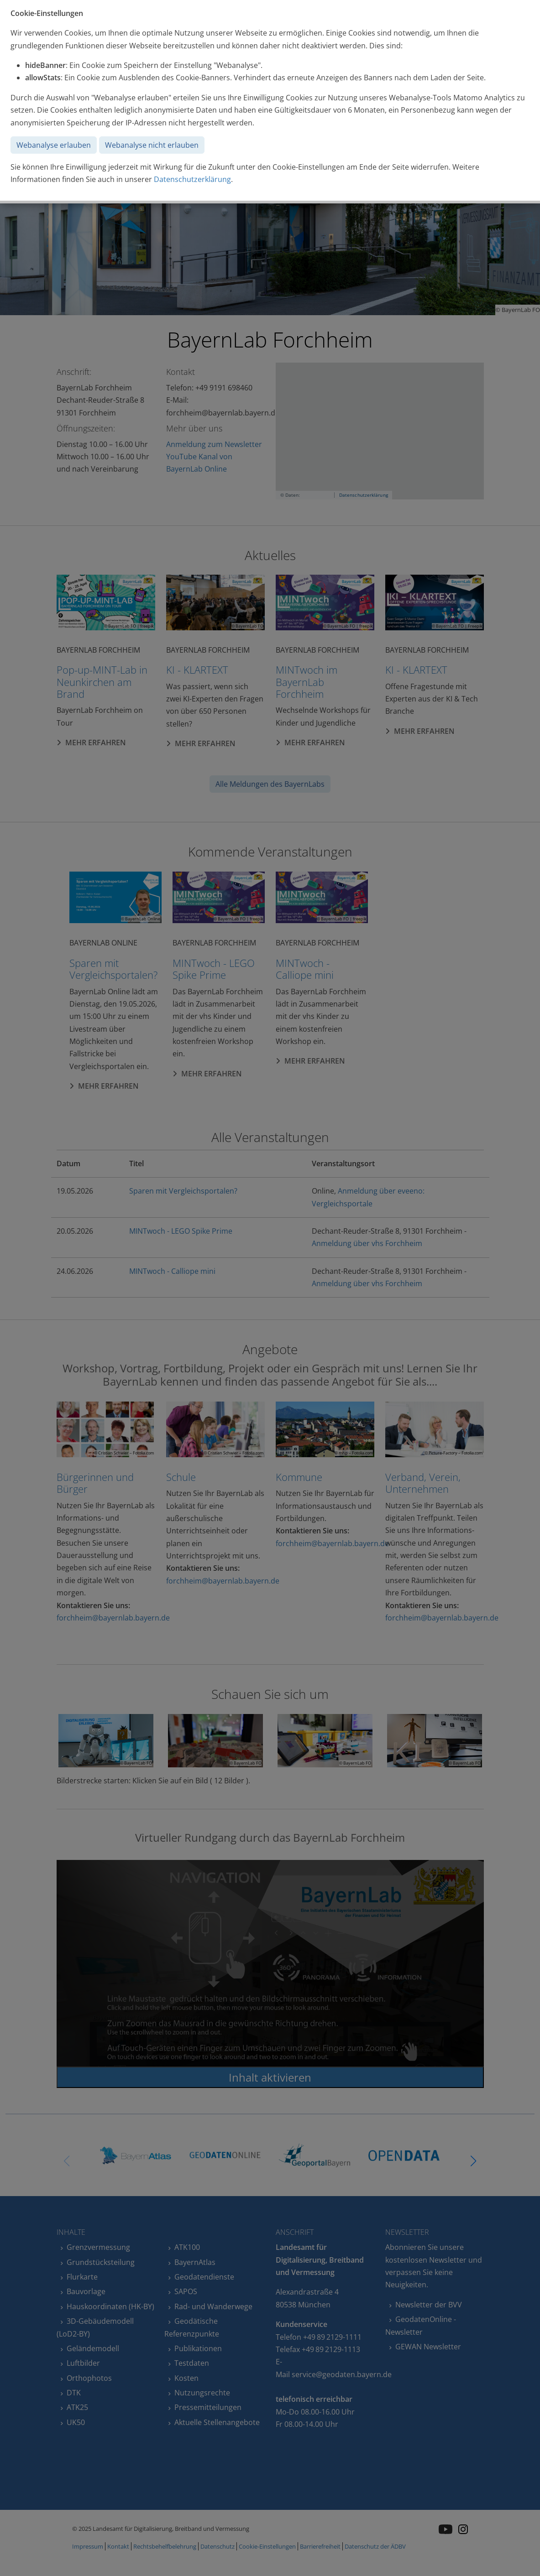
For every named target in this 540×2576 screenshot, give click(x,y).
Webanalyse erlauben (53, 145)
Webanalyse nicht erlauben (152, 145)
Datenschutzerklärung (192, 179)
